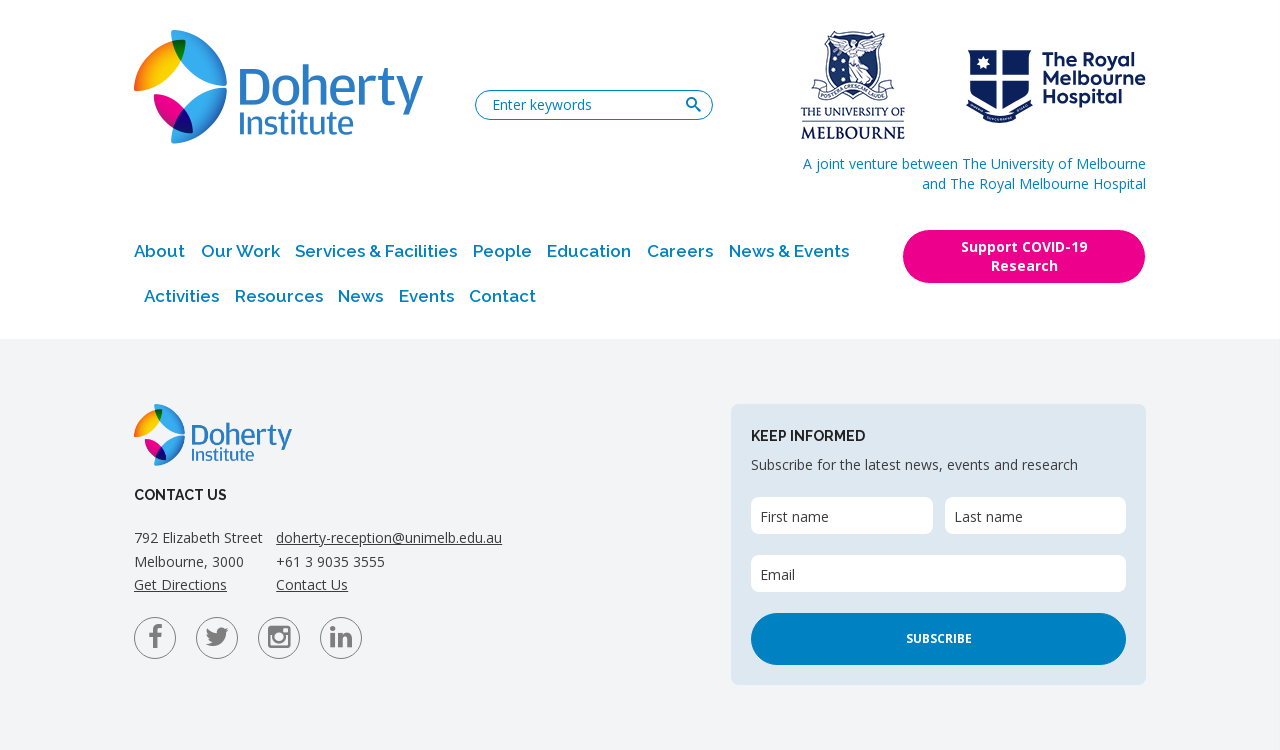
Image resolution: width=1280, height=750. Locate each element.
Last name (988, 516)
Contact (502, 296)
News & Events (789, 251)
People (502, 251)
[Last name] (1035, 515)
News (360, 296)
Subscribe (939, 638)
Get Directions (180, 584)
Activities (181, 296)
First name (794, 516)
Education (589, 251)
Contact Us (312, 584)
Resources (279, 296)
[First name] (841, 515)
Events (426, 296)
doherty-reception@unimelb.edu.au (389, 537)
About (159, 251)
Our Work (240, 251)
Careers (680, 251)
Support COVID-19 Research (1024, 256)
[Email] (938, 573)
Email (777, 574)
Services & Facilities (376, 251)
